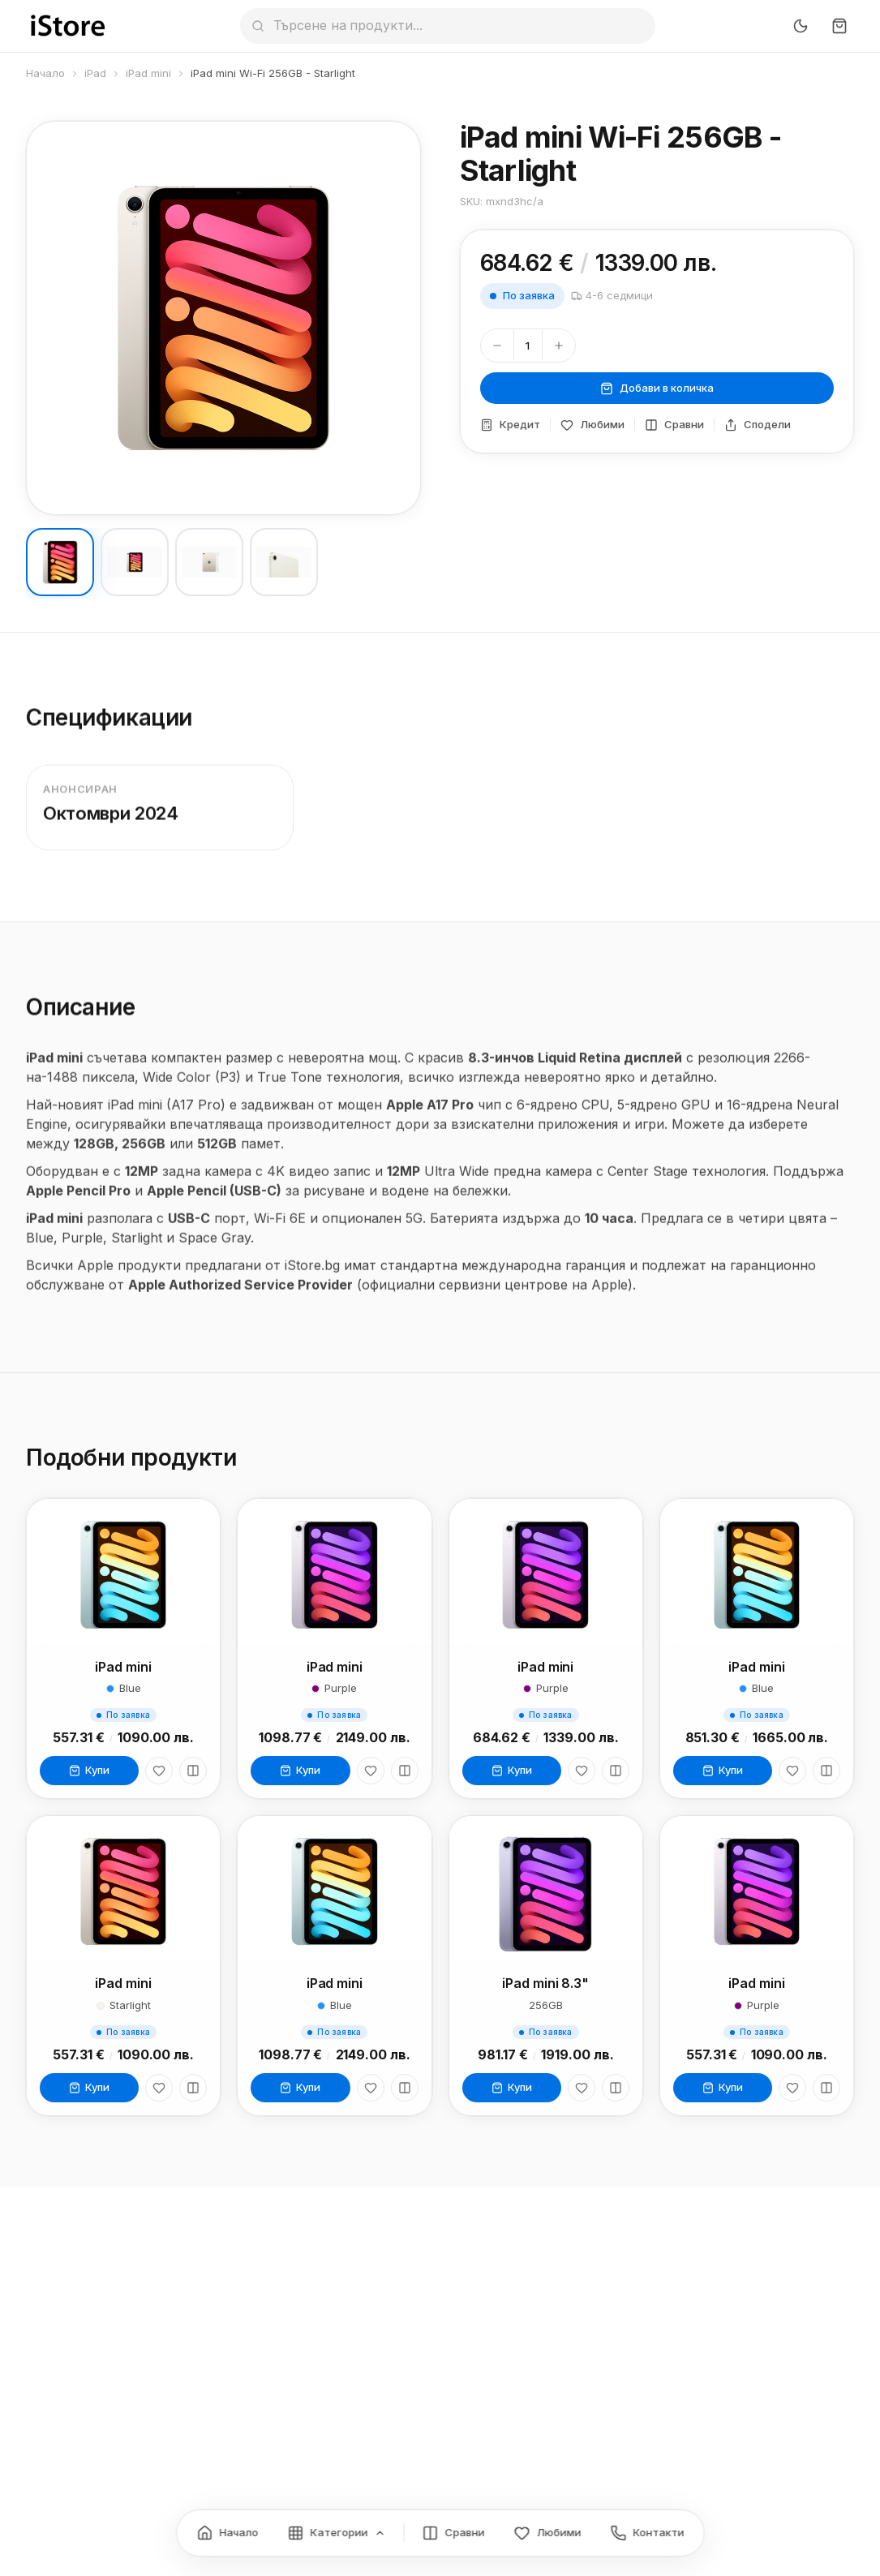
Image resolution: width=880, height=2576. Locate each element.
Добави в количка (657, 388)
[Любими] (159, 1774)
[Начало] (227, 2533)
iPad (95, 73)
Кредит (510, 424)
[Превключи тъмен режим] (800, 26)
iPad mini (148, 73)
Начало (45, 73)
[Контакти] (647, 2533)
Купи (89, 1773)
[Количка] (839, 26)
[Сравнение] (453, 2533)
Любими (592, 424)
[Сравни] (193, 1774)
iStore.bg (312, 1277)
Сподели (757, 424)
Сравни (674, 424)
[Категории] (336, 2533)
